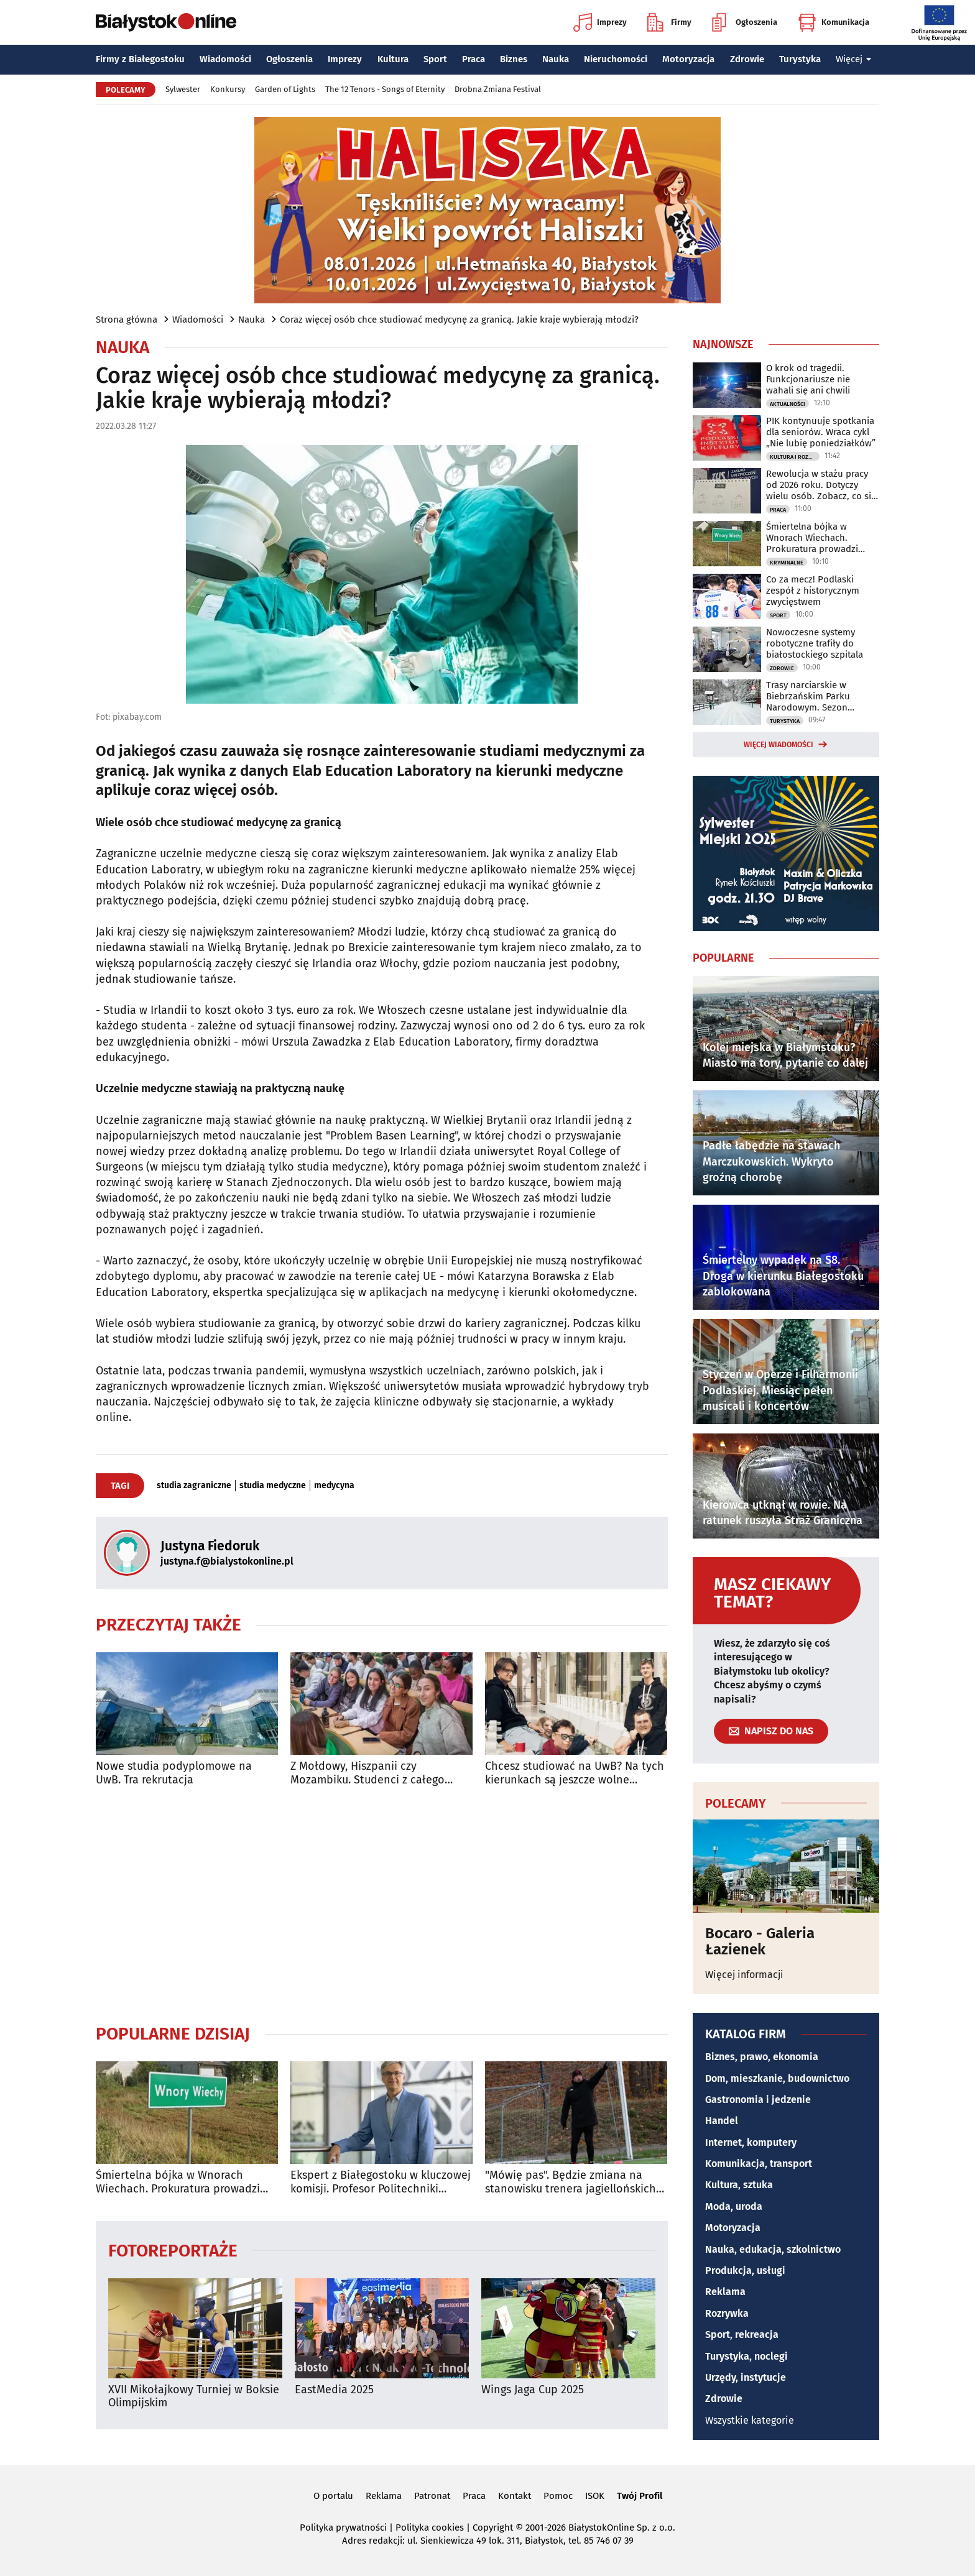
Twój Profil (639, 2495)
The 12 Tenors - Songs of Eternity (385, 89)
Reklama (725, 2292)
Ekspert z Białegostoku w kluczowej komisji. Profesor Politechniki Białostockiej (380, 2182)
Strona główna (126, 319)
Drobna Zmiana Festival (498, 89)
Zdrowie (747, 59)
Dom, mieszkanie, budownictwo (777, 2078)
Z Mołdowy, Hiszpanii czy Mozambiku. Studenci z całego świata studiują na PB (367, 1773)
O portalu (333, 2495)
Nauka (555, 59)
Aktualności (787, 404)
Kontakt (514, 2495)
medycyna (334, 1485)
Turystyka (800, 59)
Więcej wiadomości (778, 744)
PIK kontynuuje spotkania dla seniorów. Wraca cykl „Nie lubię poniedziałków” (821, 432)
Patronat (432, 2495)
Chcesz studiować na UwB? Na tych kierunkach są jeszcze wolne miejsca (574, 1773)
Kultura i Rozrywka (795, 457)
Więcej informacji (744, 1974)
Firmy (669, 22)
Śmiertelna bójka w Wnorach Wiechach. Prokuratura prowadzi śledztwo (178, 2182)
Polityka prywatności (343, 2527)
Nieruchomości (615, 59)
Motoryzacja (688, 59)
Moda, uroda (733, 2206)
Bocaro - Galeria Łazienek (760, 1941)
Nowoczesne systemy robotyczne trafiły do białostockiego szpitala (814, 643)
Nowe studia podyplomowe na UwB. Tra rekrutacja (174, 1773)
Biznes (513, 59)
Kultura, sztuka (739, 2185)
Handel (721, 2121)
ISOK (594, 2495)
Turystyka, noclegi (746, 2356)
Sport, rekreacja (742, 2334)
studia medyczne (272, 1485)
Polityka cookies (429, 2527)
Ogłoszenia (744, 22)
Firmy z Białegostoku (140, 59)
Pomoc (558, 2495)
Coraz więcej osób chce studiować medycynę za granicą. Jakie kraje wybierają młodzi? (459, 319)
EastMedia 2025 (334, 2389)
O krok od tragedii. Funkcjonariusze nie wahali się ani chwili (808, 379)
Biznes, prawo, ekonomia (761, 2057)
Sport (435, 59)
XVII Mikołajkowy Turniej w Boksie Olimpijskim (193, 2396)
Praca (473, 59)
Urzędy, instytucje (745, 2377)
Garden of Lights (285, 89)
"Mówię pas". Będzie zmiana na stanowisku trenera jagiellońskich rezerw (570, 2182)
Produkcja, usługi (745, 2270)
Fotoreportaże (173, 2250)
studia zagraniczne (194, 1485)
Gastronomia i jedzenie (758, 2099)
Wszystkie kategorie (749, 2420)
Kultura (393, 59)
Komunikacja (833, 22)
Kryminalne (786, 562)
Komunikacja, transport (758, 2163)
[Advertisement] (382, 1904)
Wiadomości (225, 59)
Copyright (493, 2527)
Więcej (854, 59)
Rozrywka (727, 2313)
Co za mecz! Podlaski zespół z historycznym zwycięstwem (812, 590)
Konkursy (227, 89)
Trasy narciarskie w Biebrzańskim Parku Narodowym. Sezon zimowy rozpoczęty (808, 696)
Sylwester (182, 89)
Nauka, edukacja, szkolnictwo (773, 2249)
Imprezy (600, 22)
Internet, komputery (751, 2142)
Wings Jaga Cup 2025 (532, 2389)
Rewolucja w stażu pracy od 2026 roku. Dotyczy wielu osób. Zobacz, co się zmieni (821, 485)
